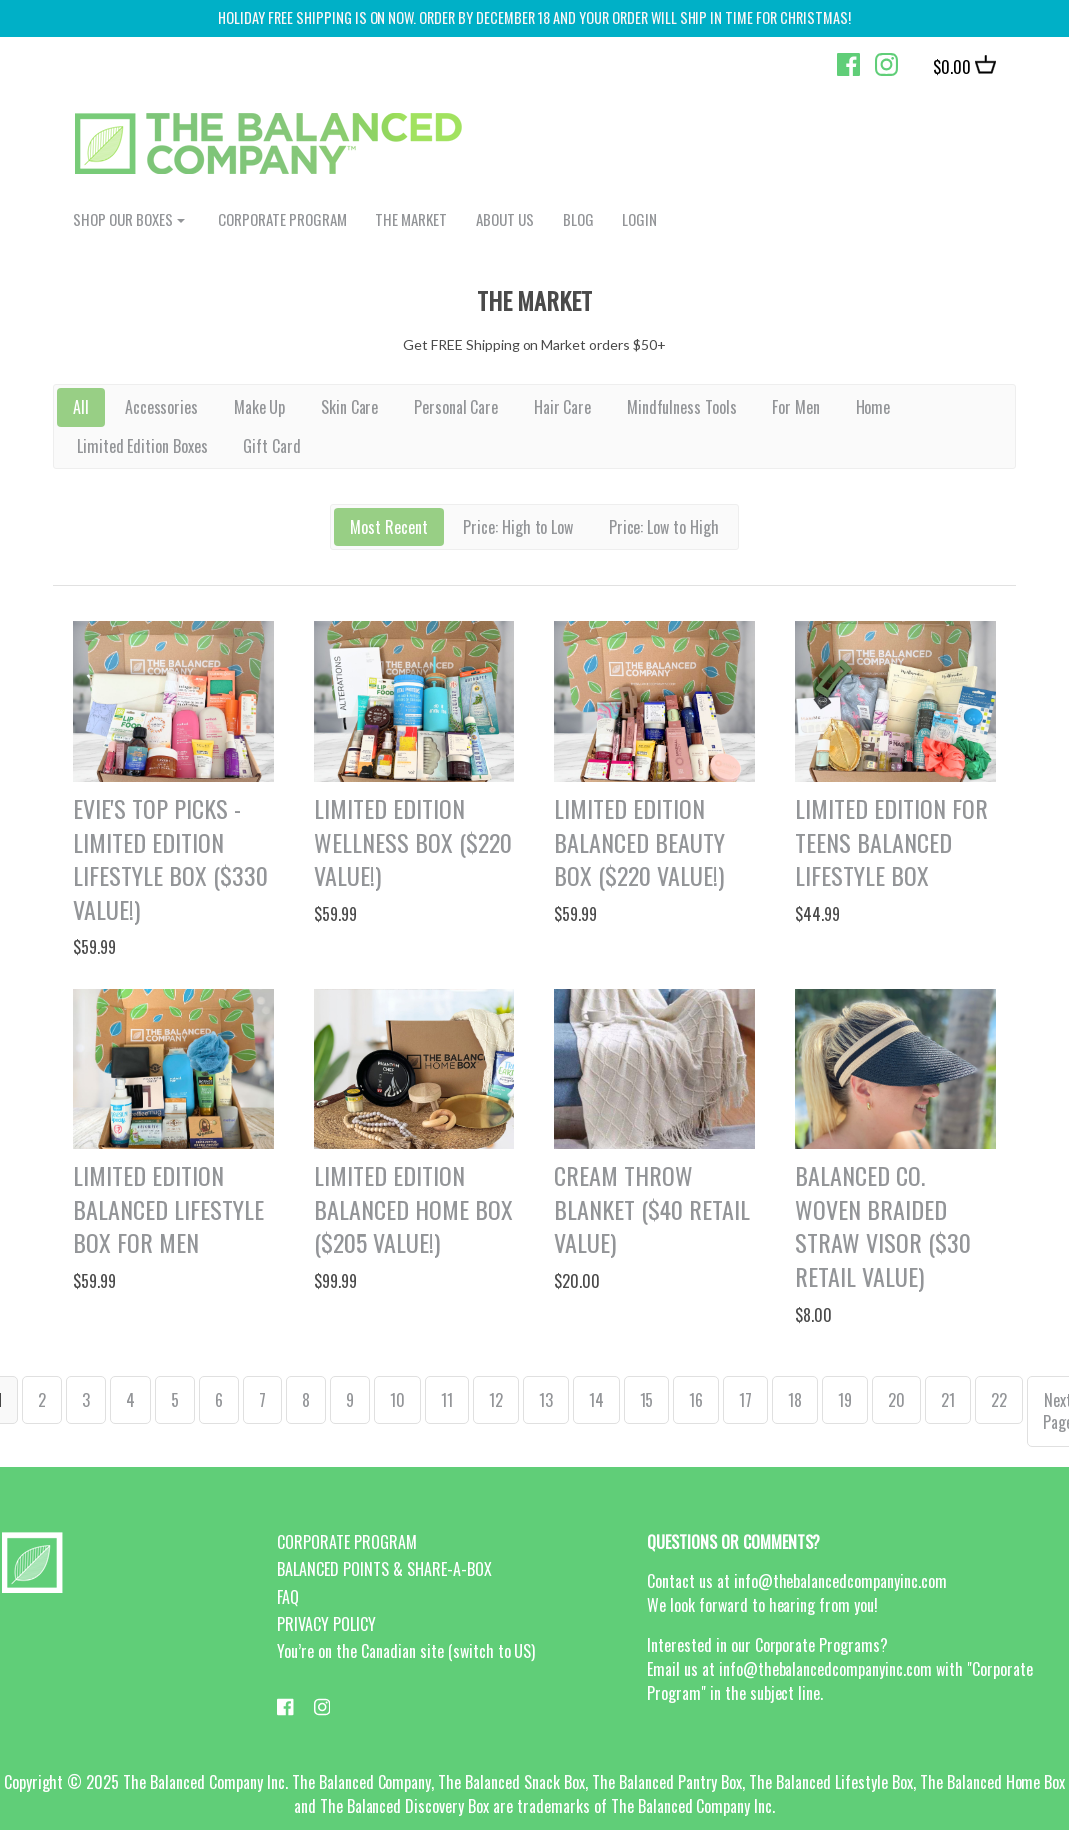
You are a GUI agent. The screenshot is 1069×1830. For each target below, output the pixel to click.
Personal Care (456, 407)
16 (696, 1400)
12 (496, 1400)
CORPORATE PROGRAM (282, 219)
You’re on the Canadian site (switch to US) (406, 1651)
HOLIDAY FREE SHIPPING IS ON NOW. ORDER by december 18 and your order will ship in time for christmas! (534, 17)
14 (596, 1400)
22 (999, 1400)
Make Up (260, 407)
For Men (796, 407)
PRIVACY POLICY (326, 1624)
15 (647, 1400)
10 (397, 1400)
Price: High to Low (518, 527)
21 (948, 1400)
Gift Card (272, 446)
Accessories (162, 407)
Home (873, 407)
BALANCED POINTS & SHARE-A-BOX (384, 1569)
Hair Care (563, 407)
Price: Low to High (664, 527)
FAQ (288, 1597)
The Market (411, 219)
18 (795, 1400)
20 (896, 1400)
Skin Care (350, 407)
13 (546, 1400)
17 (745, 1400)
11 (447, 1400)
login (639, 219)
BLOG (578, 219)
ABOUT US (505, 219)
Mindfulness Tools (682, 407)
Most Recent (389, 527)
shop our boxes (123, 219)
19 (845, 1400)
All (81, 407)
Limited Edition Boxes (143, 446)
